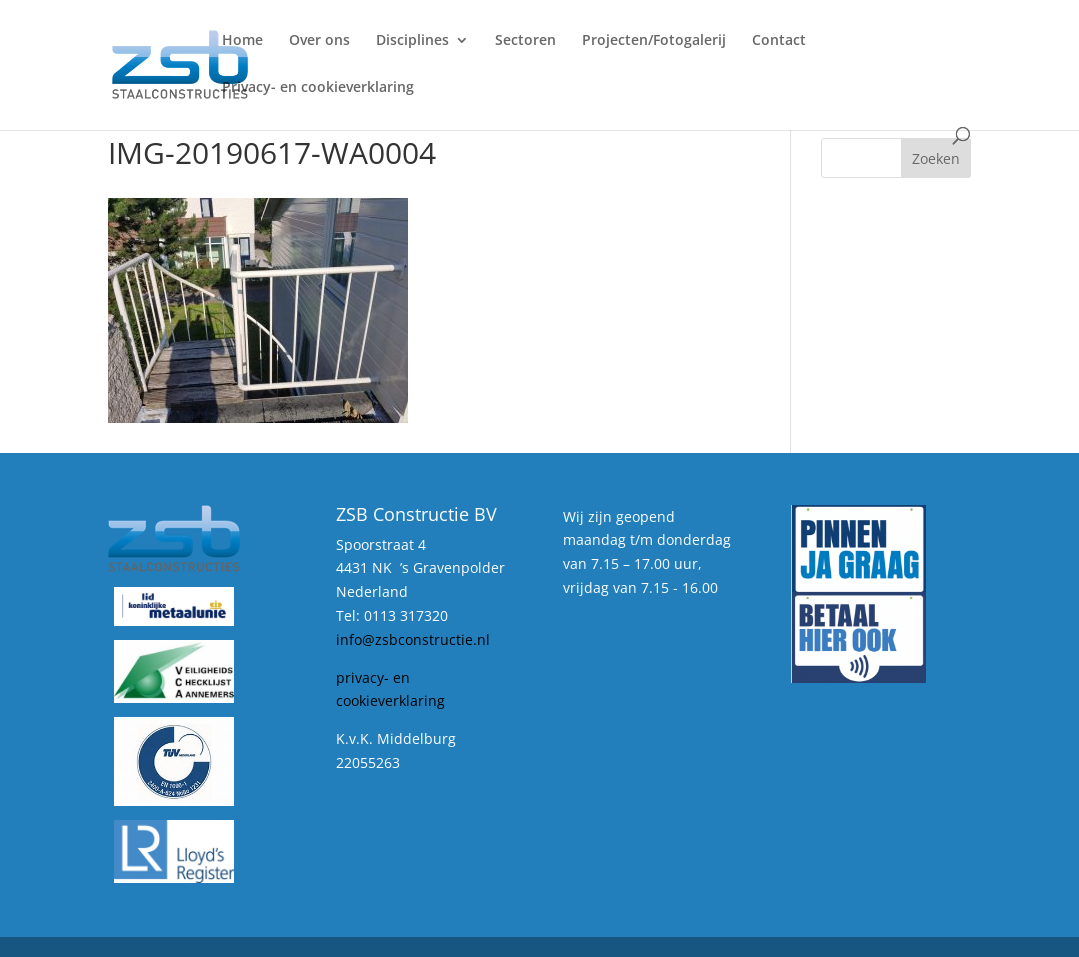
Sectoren (525, 41)
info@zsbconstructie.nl (413, 639)
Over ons (319, 41)
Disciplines (412, 41)
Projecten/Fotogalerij (654, 41)
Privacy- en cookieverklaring (318, 88)
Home (242, 41)
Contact (779, 41)
